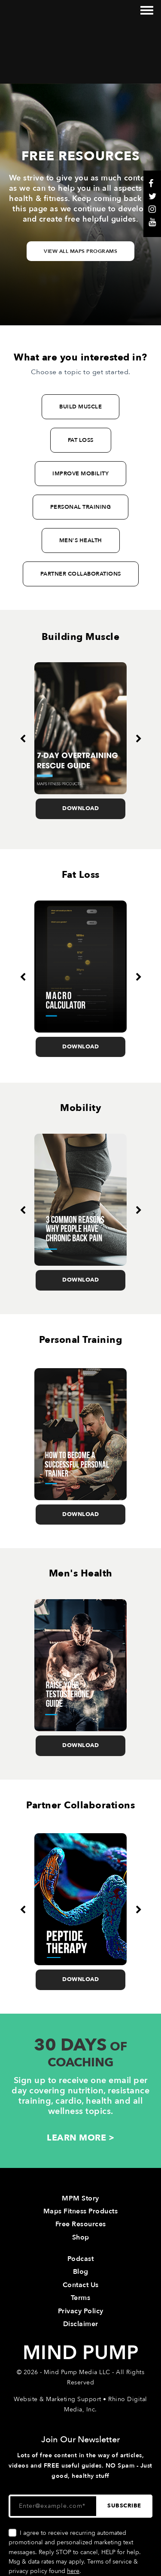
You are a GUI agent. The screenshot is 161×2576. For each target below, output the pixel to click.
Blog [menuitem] (80, 2213)
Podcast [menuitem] (80, 2199)
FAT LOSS (81, 381)
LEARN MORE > (80, 2078)
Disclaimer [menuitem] (80, 2265)
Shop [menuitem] (80, 2178)
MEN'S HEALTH (80, 481)
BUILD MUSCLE (80, 347)
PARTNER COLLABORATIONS (80, 515)
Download (80, 750)
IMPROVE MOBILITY (80, 414)
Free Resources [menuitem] (80, 2165)
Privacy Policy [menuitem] (80, 2252)
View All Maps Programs (80, 192)
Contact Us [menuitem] (81, 2226)
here (73, 2512)
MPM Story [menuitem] (80, 2139)
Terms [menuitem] (81, 2239)
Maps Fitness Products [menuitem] (80, 2152)
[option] (80, 681)
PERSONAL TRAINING (80, 448)
